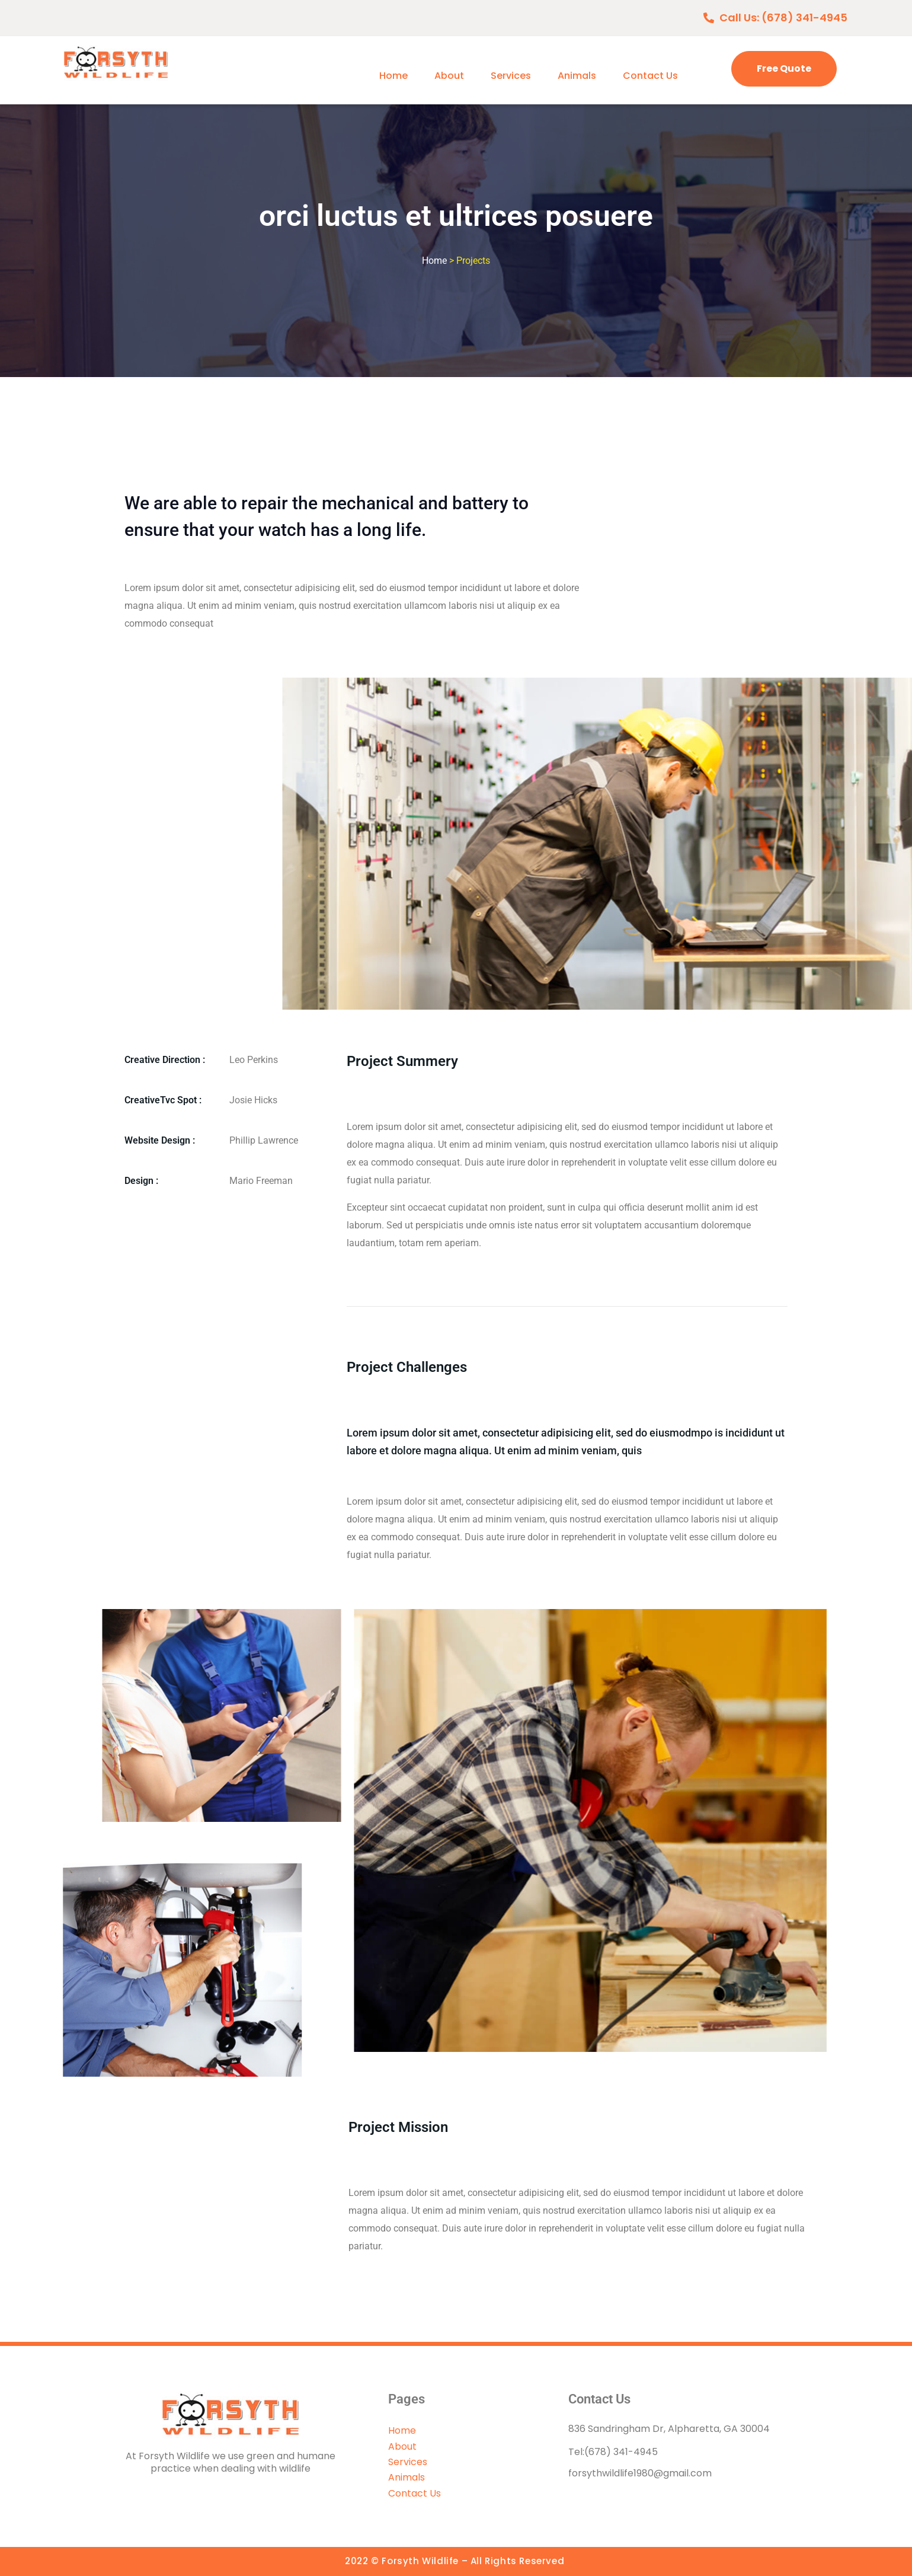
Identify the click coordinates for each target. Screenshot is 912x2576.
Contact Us (650, 75)
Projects (473, 260)
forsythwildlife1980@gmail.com (640, 2473)
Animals (577, 75)
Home (393, 75)
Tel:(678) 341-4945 (613, 2452)
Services (511, 75)
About (449, 75)
